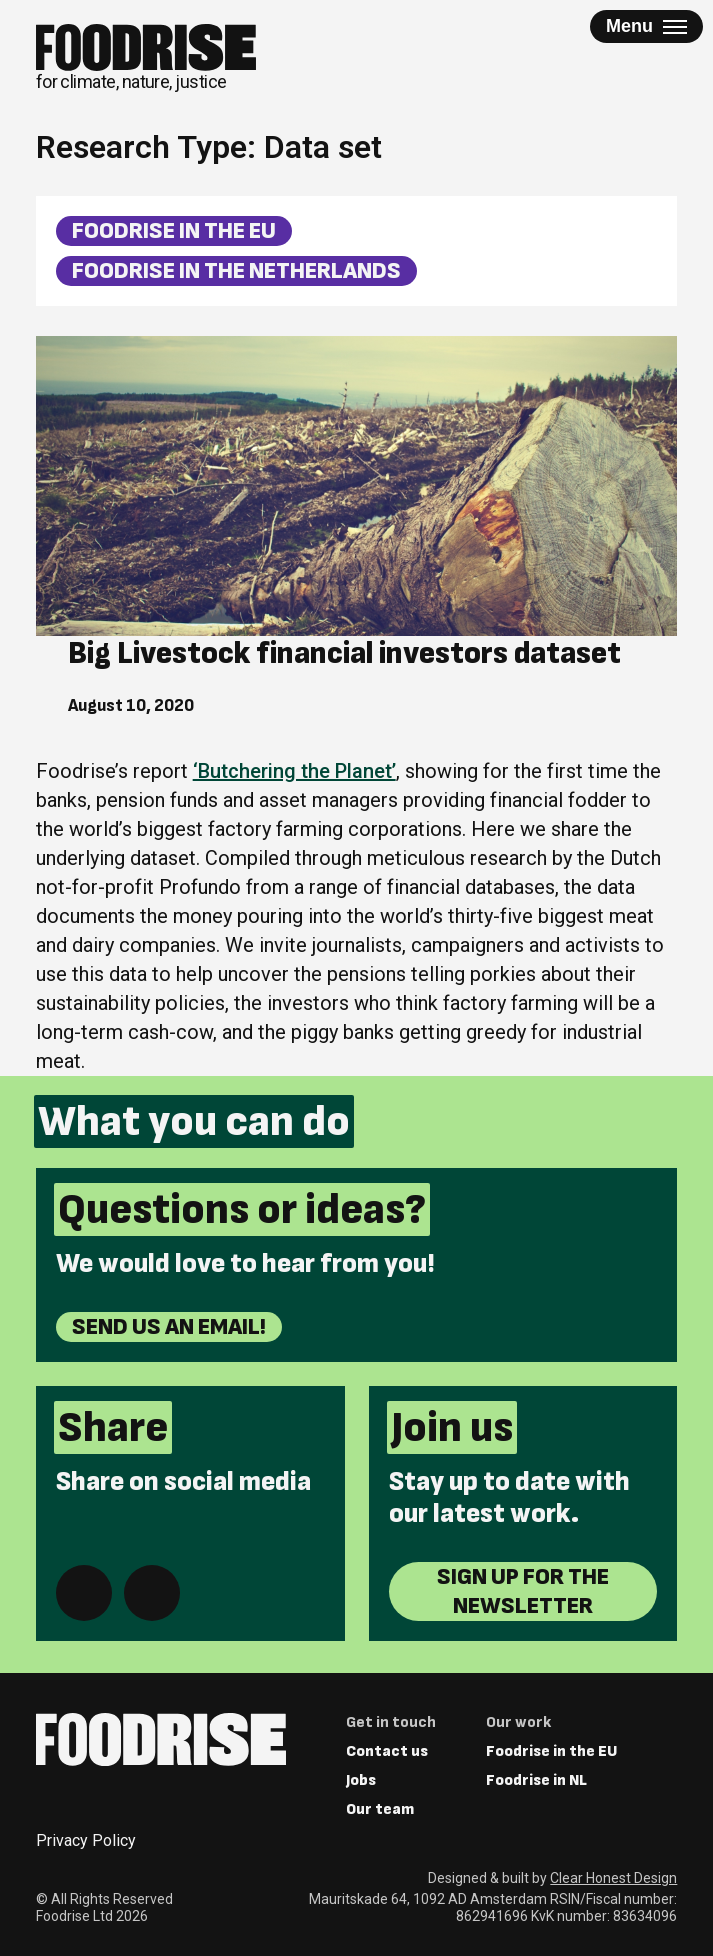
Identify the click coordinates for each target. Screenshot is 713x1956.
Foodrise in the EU (174, 230)
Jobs (361, 1780)
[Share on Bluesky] (152, 1593)
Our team (380, 1809)
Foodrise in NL (536, 1780)
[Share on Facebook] (84, 1593)
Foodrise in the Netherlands (236, 270)
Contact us (387, 1751)
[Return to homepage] (146, 58)
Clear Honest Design (613, 1878)
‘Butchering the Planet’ (294, 771)
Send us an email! (169, 1326)
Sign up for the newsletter (523, 1591)
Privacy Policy (86, 1840)
